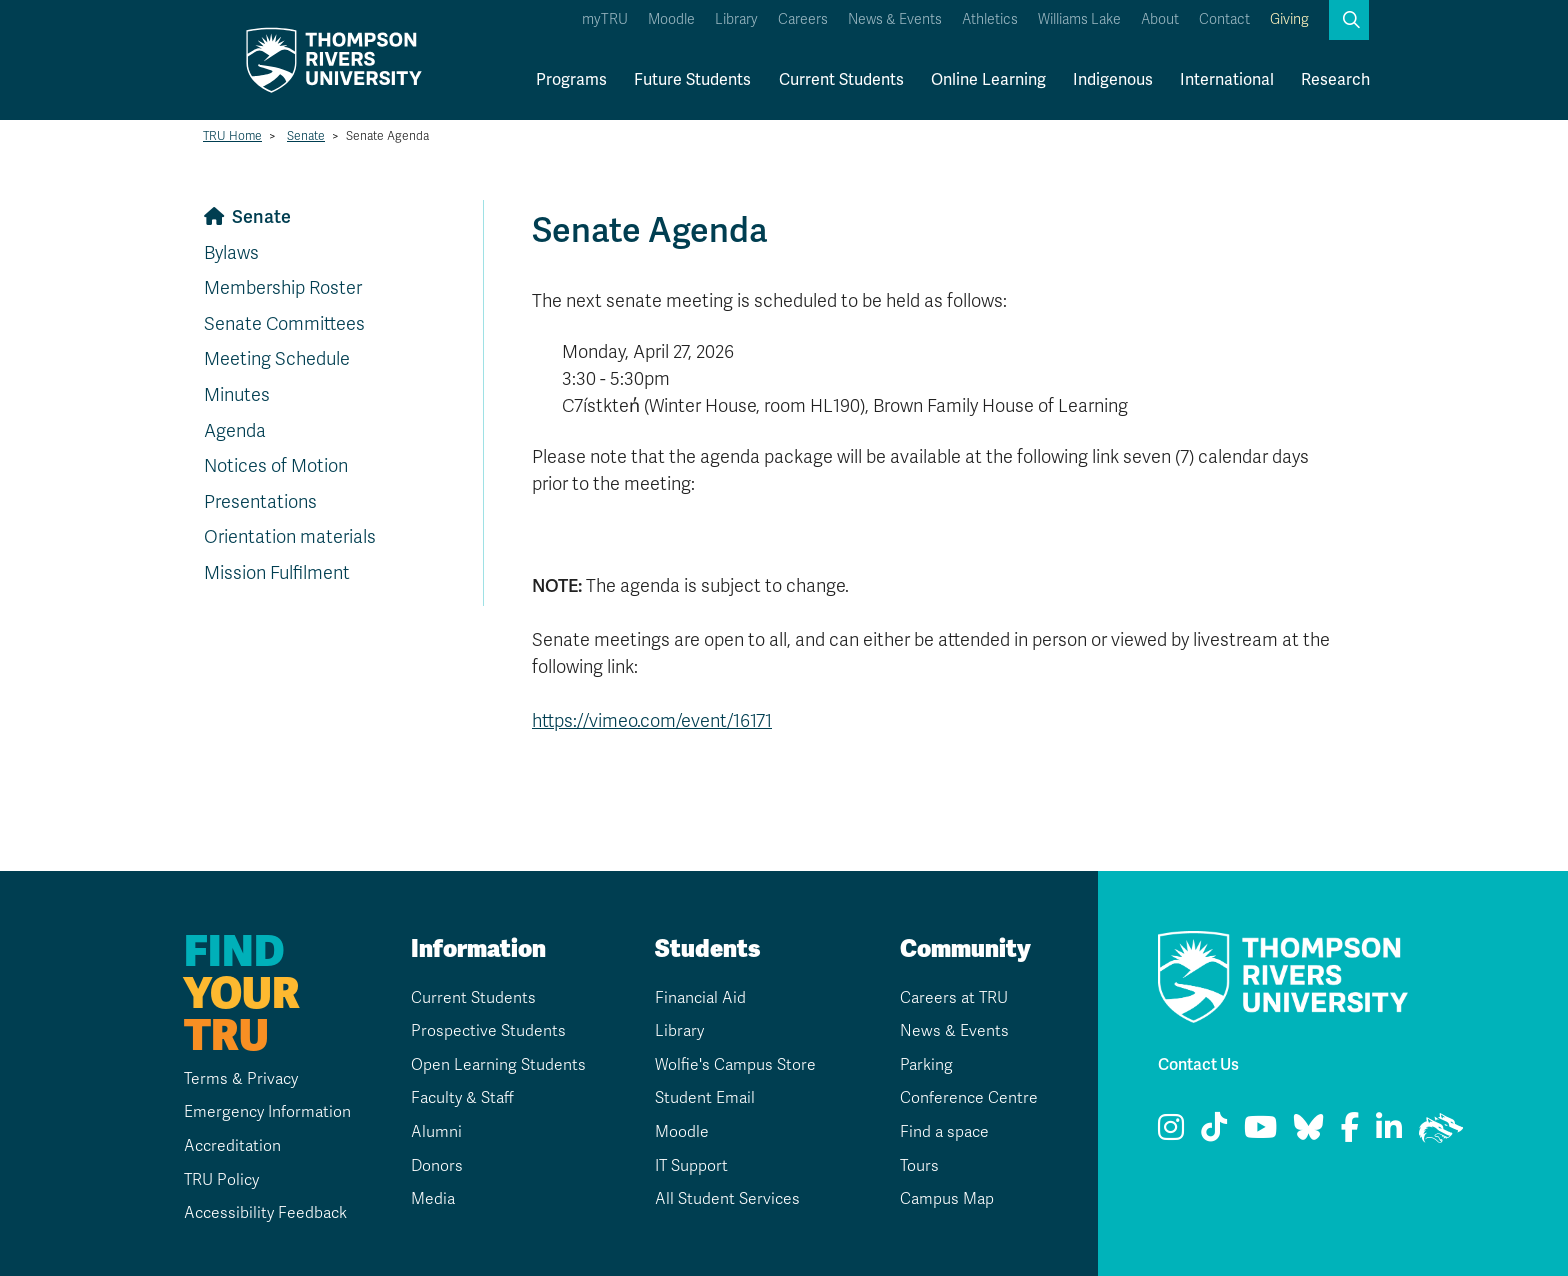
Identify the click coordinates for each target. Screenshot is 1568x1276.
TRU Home (232, 136)
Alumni (435, 1132)
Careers (803, 19)
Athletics (990, 19)
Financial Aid (701, 998)
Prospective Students (488, 1031)
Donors (436, 1166)
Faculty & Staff (463, 1098)
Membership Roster (283, 288)
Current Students (841, 80)
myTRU (605, 19)
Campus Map (947, 1199)
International (1227, 80)
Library (736, 19)
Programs (571, 80)
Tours (919, 1166)
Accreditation (230, 1146)
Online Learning (988, 80)
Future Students (692, 80)
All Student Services (727, 1199)
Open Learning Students (498, 1065)
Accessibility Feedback (264, 1213)
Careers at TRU (954, 998)
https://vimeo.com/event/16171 (652, 721)
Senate (306, 136)
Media (432, 1199)
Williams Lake (1079, 19)
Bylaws (231, 253)
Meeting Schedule (277, 359)
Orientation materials (290, 537)
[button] (1349, 20)
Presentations (260, 502)
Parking (926, 1065)
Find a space (945, 1132)
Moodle (671, 19)
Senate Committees (284, 324)
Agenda (235, 431)
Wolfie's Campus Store (735, 1065)
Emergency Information (265, 1112)
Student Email (704, 1098)
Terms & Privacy (239, 1079)
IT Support (691, 1166)
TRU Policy (219, 1180)
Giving (1289, 19)
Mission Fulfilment (277, 573)
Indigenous (1113, 80)
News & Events (895, 19)
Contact (1224, 19)
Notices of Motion (276, 466)
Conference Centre (968, 1098)
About (1160, 19)
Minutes (237, 395)
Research (1335, 80)
